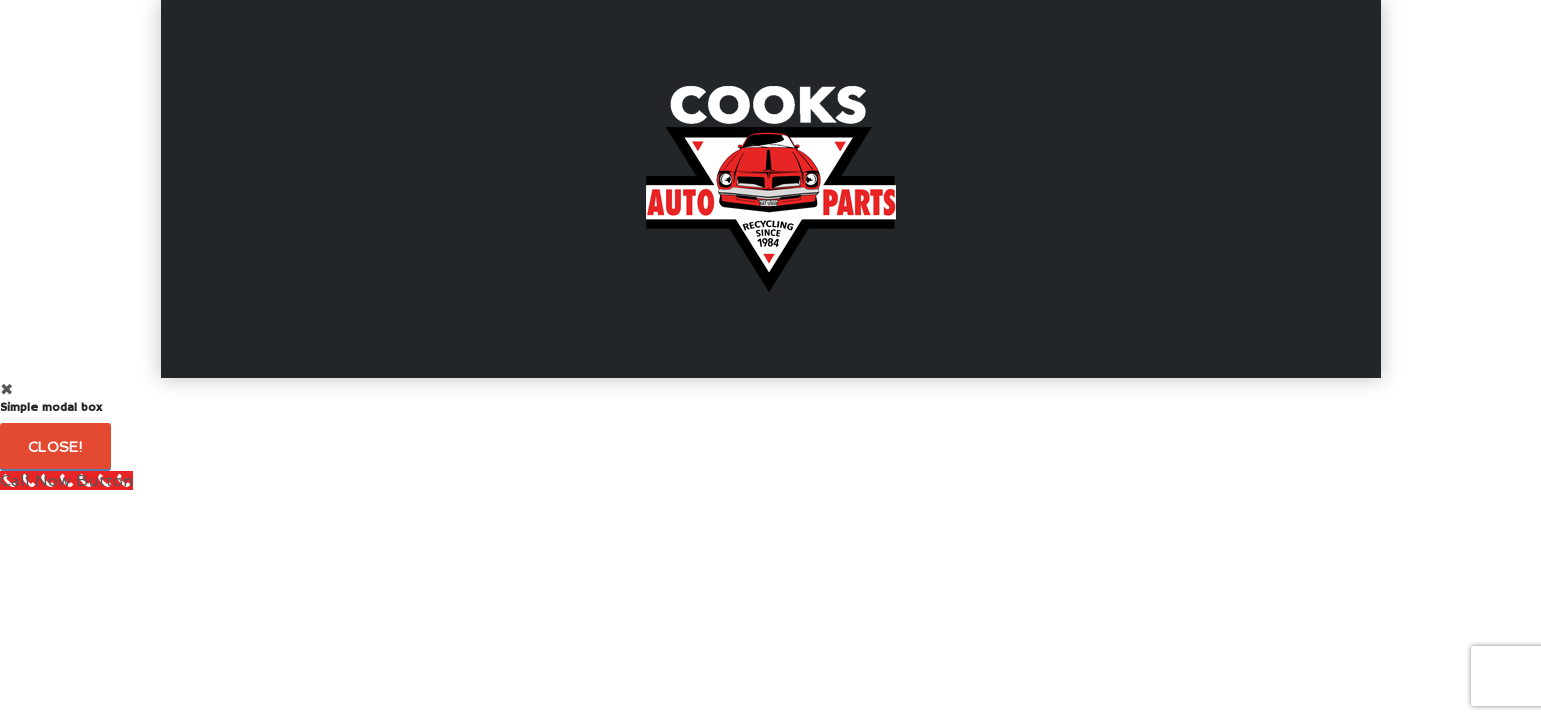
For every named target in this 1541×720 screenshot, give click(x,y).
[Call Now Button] (66, 480)
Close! (55, 447)
